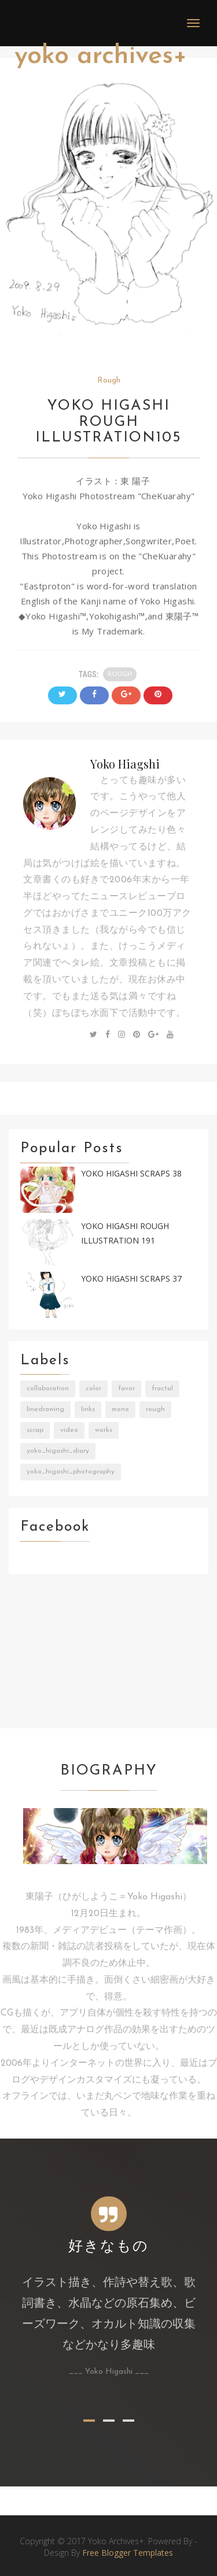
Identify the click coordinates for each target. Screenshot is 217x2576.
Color (93, 1388)
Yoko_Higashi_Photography (71, 1471)
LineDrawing (45, 1409)
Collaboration (48, 1388)
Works (103, 1430)
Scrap (35, 1430)
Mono (120, 1409)
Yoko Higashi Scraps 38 (131, 1173)
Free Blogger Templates (127, 2552)
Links (88, 1409)
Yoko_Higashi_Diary (58, 1450)
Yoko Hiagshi (125, 763)
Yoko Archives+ (100, 56)
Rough (108, 380)
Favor (126, 1388)
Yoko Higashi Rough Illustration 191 (125, 1233)
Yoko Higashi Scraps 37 (131, 1278)
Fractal (162, 1388)
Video (69, 1430)
